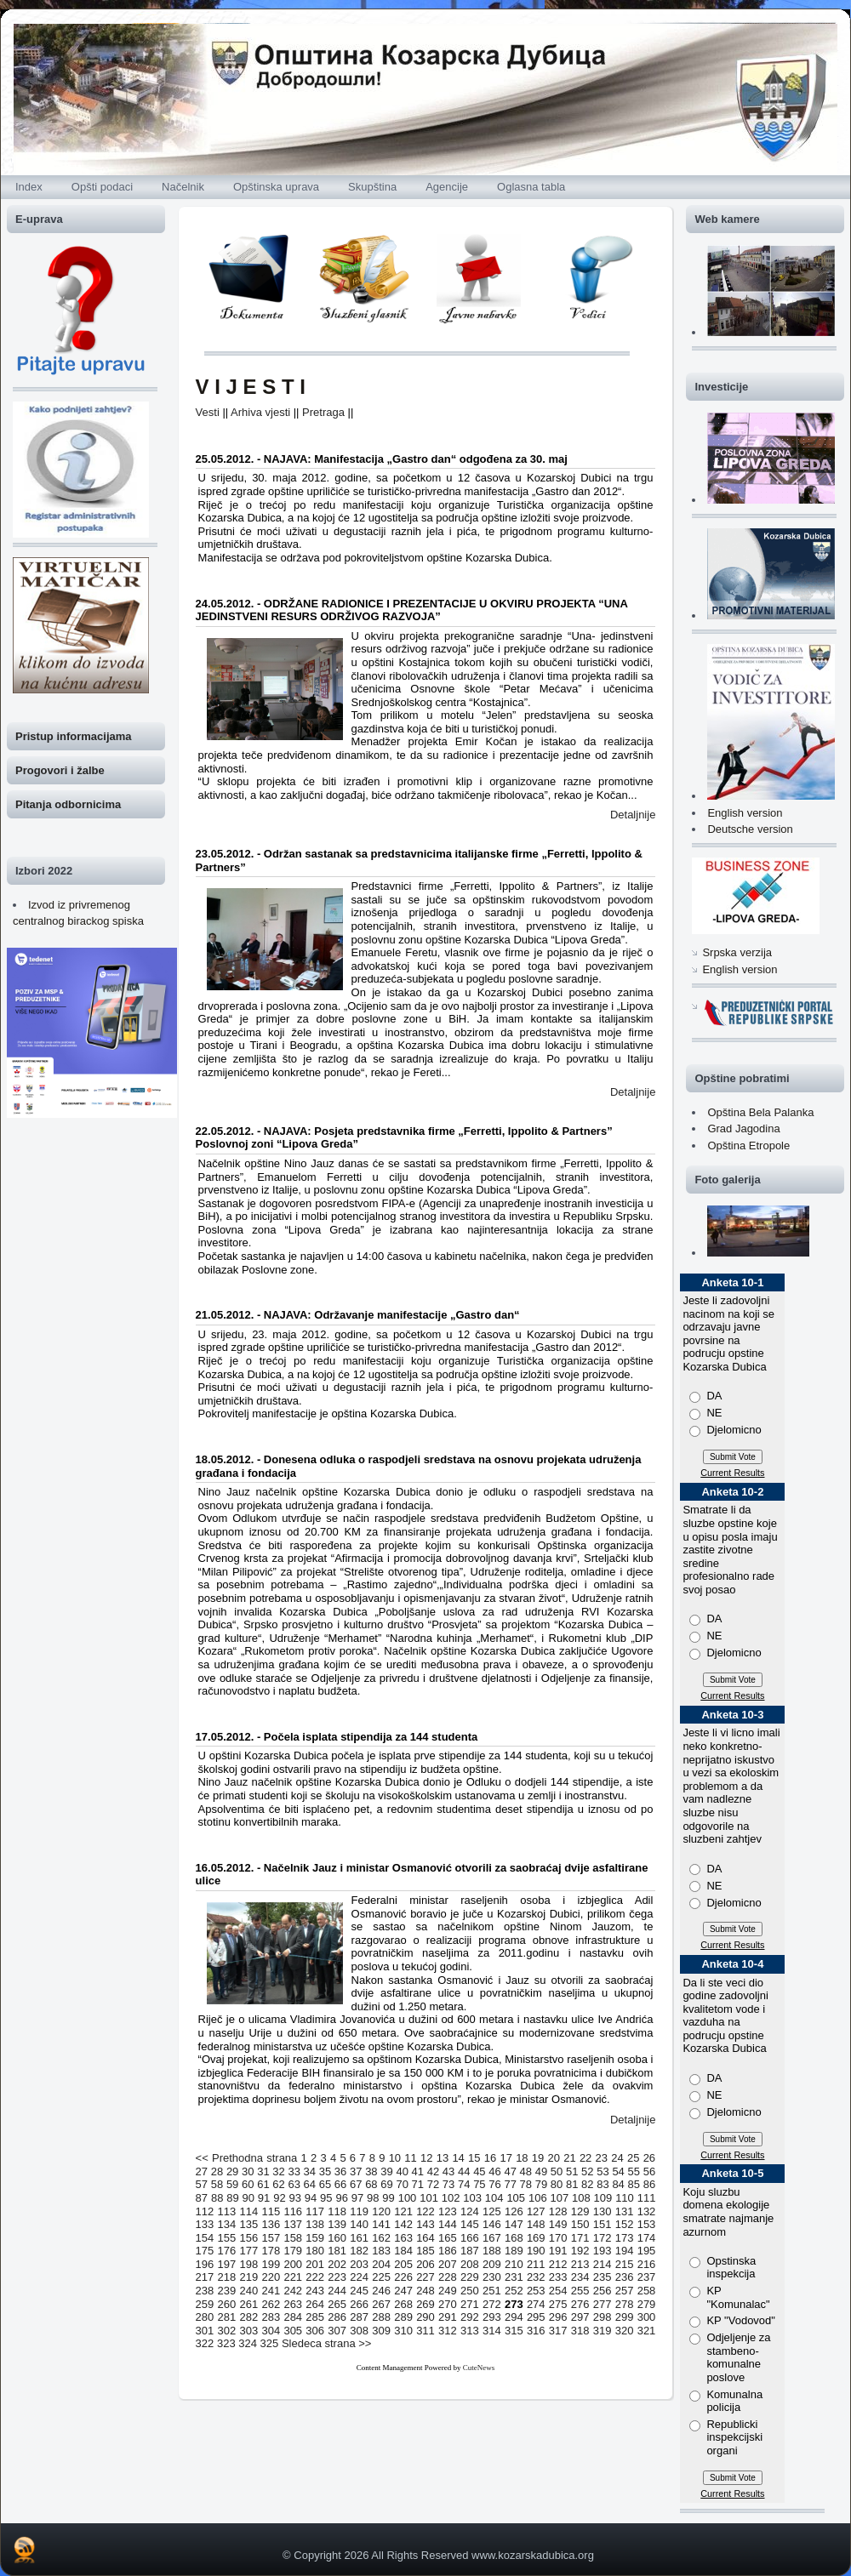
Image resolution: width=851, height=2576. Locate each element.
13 (442, 2157)
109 (603, 2197)
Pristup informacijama (73, 736)
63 (294, 2184)
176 (227, 2250)
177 (249, 2250)
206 (425, 2264)
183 (381, 2250)
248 (425, 2290)
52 (587, 2171)
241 (270, 2290)
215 (624, 2264)
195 (646, 2250)
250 (469, 2290)
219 (249, 2277)
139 (337, 2224)
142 (403, 2224)
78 (526, 2184)
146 (492, 2224)
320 (624, 2330)
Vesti (208, 412)
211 (536, 2264)
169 (536, 2237)
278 (624, 2304)
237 (646, 2277)
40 (402, 2171)
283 (270, 2317)
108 (581, 2197)
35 (325, 2171)
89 (232, 2197)
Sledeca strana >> (327, 2343)
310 (403, 2330)
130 (602, 2211)
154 (205, 2237)
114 (249, 2211)
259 (205, 2304)
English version (744, 812)
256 (602, 2290)
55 (634, 2171)
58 (217, 2184)
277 (602, 2304)
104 (494, 2197)
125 (492, 2211)
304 (270, 2330)
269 (425, 2304)
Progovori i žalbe (60, 770)
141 (381, 2224)
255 (580, 2290)
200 (292, 2264)
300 (646, 2317)
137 (292, 2224)
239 (227, 2290)
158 (292, 2237)
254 (558, 2290)
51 (572, 2171)
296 (558, 2317)
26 (649, 2157)
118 (337, 2211)
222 (315, 2277)
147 (514, 2224)
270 (447, 2304)
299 (624, 2317)
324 (247, 2343)
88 (217, 2197)
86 (649, 2184)
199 (270, 2264)
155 (227, 2237)
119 (359, 2211)
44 (464, 2171)
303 (249, 2330)
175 (205, 2250)
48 (526, 2171)
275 (558, 2304)
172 (602, 2237)
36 (340, 2171)
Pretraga (323, 412)
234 (580, 2277)
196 (205, 2264)
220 (270, 2277)
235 (602, 2277)
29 (232, 2171)
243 (315, 2290)
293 (492, 2317)
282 (249, 2317)
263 (292, 2304)
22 (585, 2157)
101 (429, 2197)
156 (249, 2237)
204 (381, 2264)
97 (357, 2197)
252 (514, 2290)
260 (227, 2304)
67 (356, 2184)
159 (315, 2237)
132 (646, 2211)
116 (292, 2211)
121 (403, 2211)
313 (469, 2330)
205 (403, 2264)
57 (202, 2184)
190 (536, 2250)
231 (514, 2277)
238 (205, 2290)
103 (472, 2197)
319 (602, 2330)
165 (447, 2237)
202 (337, 2264)
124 (469, 2211)
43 (448, 2171)
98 (373, 2197)
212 (558, 2264)
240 (249, 2290)
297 (580, 2317)
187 (469, 2250)
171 (580, 2237)
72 (433, 2184)
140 (359, 2224)
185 (425, 2250)
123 (447, 2211)
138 (315, 2224)
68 (371, 2184)
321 (646, 2330)
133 (205, 2224)
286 (337, 2317)
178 (270, 2250)
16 (490, 2157)
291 (447, 2317)
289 (403, 2317)
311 (425, 2330)
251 (492, 2290)
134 (227, 2224)
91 (264, 2197)
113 (227, 2211)
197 (227, 2264)
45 (479, 2171)
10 (395, 2157)
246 (381, 2290)
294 (514, 2317)
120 (381, 2211)
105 (515, 2197)
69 (386, 2184)
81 (572, 2184)
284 (292, 2317)
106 (537, 2197)
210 (514, 2264)
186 (447, 2250)
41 (418, 2171)
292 (469, 2317)
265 (337, 2304)
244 (337, 2290)
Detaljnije (632, 814)
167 (492, 2237)
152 (624, 2224)
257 (624, 2290)
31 (263, 2171)
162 (381, 2237)
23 (602, 2157)
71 (418, 2184)
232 (536, 2277)
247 (403, 2290)
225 (381, 2277)
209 (492, 2264)
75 (479, 2184)
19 (538, 2157)
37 (356, 2171)
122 (425, 2211)
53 (602, 2171)
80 (557, 2184)
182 (359, 2250)
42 (433, 2171)
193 (602, 2250)
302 (227, 2330)
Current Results (732, 1473)
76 (494, 2184)
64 (310, 2184)
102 (451, 2197)
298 (602, 2317)
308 (359, 2330)
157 (270, 2237)
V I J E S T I (251, 386)
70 (402, 2184)
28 (217, 2171)
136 (270, 2224)
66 (340, 2184)
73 (448, 2184)
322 (205, 2343)
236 (624, 2277)
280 (205, 2317)
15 (474, 2157)
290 (425, 2317)
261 (249, 2304)
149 (558, 2224)
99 (388, 2197)
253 (536, 2290)
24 (617, 2157)
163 (403, 2237)
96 (341, 2197)
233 (558, 2277)
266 (359, 2304)
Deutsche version (749, 829)
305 (292, 2330)
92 (279, 2197)
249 (447, 2290)
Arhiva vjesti (260, 412)
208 (469, 2264)
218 (227, 2277)
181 (337, 2250)
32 (278, 2171)
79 (541, 2184)
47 (510, 2171)
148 (536, 2224)
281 (227, 2317)
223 (337, 2277)
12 (426, 2157)
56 (649, 2171)
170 (558, 2237)
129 (580, 2211)
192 (580, 2250)
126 (514, 2211)
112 (205, 2211)
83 (602, 2184)
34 (310, 2171)
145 (469, 2224)
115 (270, 2211)
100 (407, 2197)
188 (492, 2250)
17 (505, 2157)
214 (602, 2264)
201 (315, 2264)
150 (580, 2224)
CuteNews (479, 2367)
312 (447, 2330)
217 (205, 2277)
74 (464, 2184)
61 (263, 2184)
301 (205, 2330)
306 (315, 2330)
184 (403, 2250)
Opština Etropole (748, 1145)
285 (315, 2317)
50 (557, 2171)
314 (492, 2330)
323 (226, 2343)
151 (602, 2224)
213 (580, 2264)
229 (469, 2277)
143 (425, 2224)
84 (618, 2184)
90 (248, 2197)
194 (624, 2250)
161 (359, 2237)
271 (469, 2304)
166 (469, 2237)
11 (410, 2157)
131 (624, 2211)
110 (624, 2197)
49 (541, 2171)
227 (425, 2277)
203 (359, 2264)
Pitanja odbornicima (68, 804)
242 (292, 2290)
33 (294, 2171)
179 (292, 2250)
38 (371, 2171)
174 (646, 2237)
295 (536, 2317)
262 (270, 2304)
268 (403, 2304)
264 (315, 2304)
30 (248, 2171)
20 (554, 2157)
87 (202, 2197)
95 (326, 2197)
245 (359, 2290)
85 (634, 2184)
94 (311, 2197)
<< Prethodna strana (247, 2157)
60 (248, 2184)
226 (403, 2277)
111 (646, 2197)
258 (646, 2290)
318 (580, 2330)
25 (633, 2157)
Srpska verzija (737, 952)
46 (494, 2171)
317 (558, 2330)
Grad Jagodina (743, 1128)
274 (536, 2304)
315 (514, 2330)
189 (514, 2250)
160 (337, 2237)
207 (447, 2264)
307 (337, 2330)
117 (315, 2211)
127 (536, 2211)
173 (624, 2237)
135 (249, 2224)
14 (458, 2157)
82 (587, 2184)
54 (618, 2171)
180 (315, 2250)
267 (381, 2304)
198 (249, 2264)
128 (558, 2211)
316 (536, 2330)
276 (580, 2304)
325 (269, 2343)
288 (381, 2317)
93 (294, 2197)
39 (386, 2171)
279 (646, 2304)
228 (447, 2277)
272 (492, 2304)
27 (202, 2171)
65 (325, 2184)
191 (558, 2250)
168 (514, 2237)
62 (278, 2184)
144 (447, 2224)
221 (292, 2277)
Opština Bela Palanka (760, 1112)
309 (381, 2330)
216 (646, 2264)
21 (569, 2157)
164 (425, 2237)
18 (522, 2157)
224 (359, 2277)
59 (232, 2184)
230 (492, 2277)
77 (510, 2184)
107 (559, 2197)
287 (359, 2317)
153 (646, 2224)
